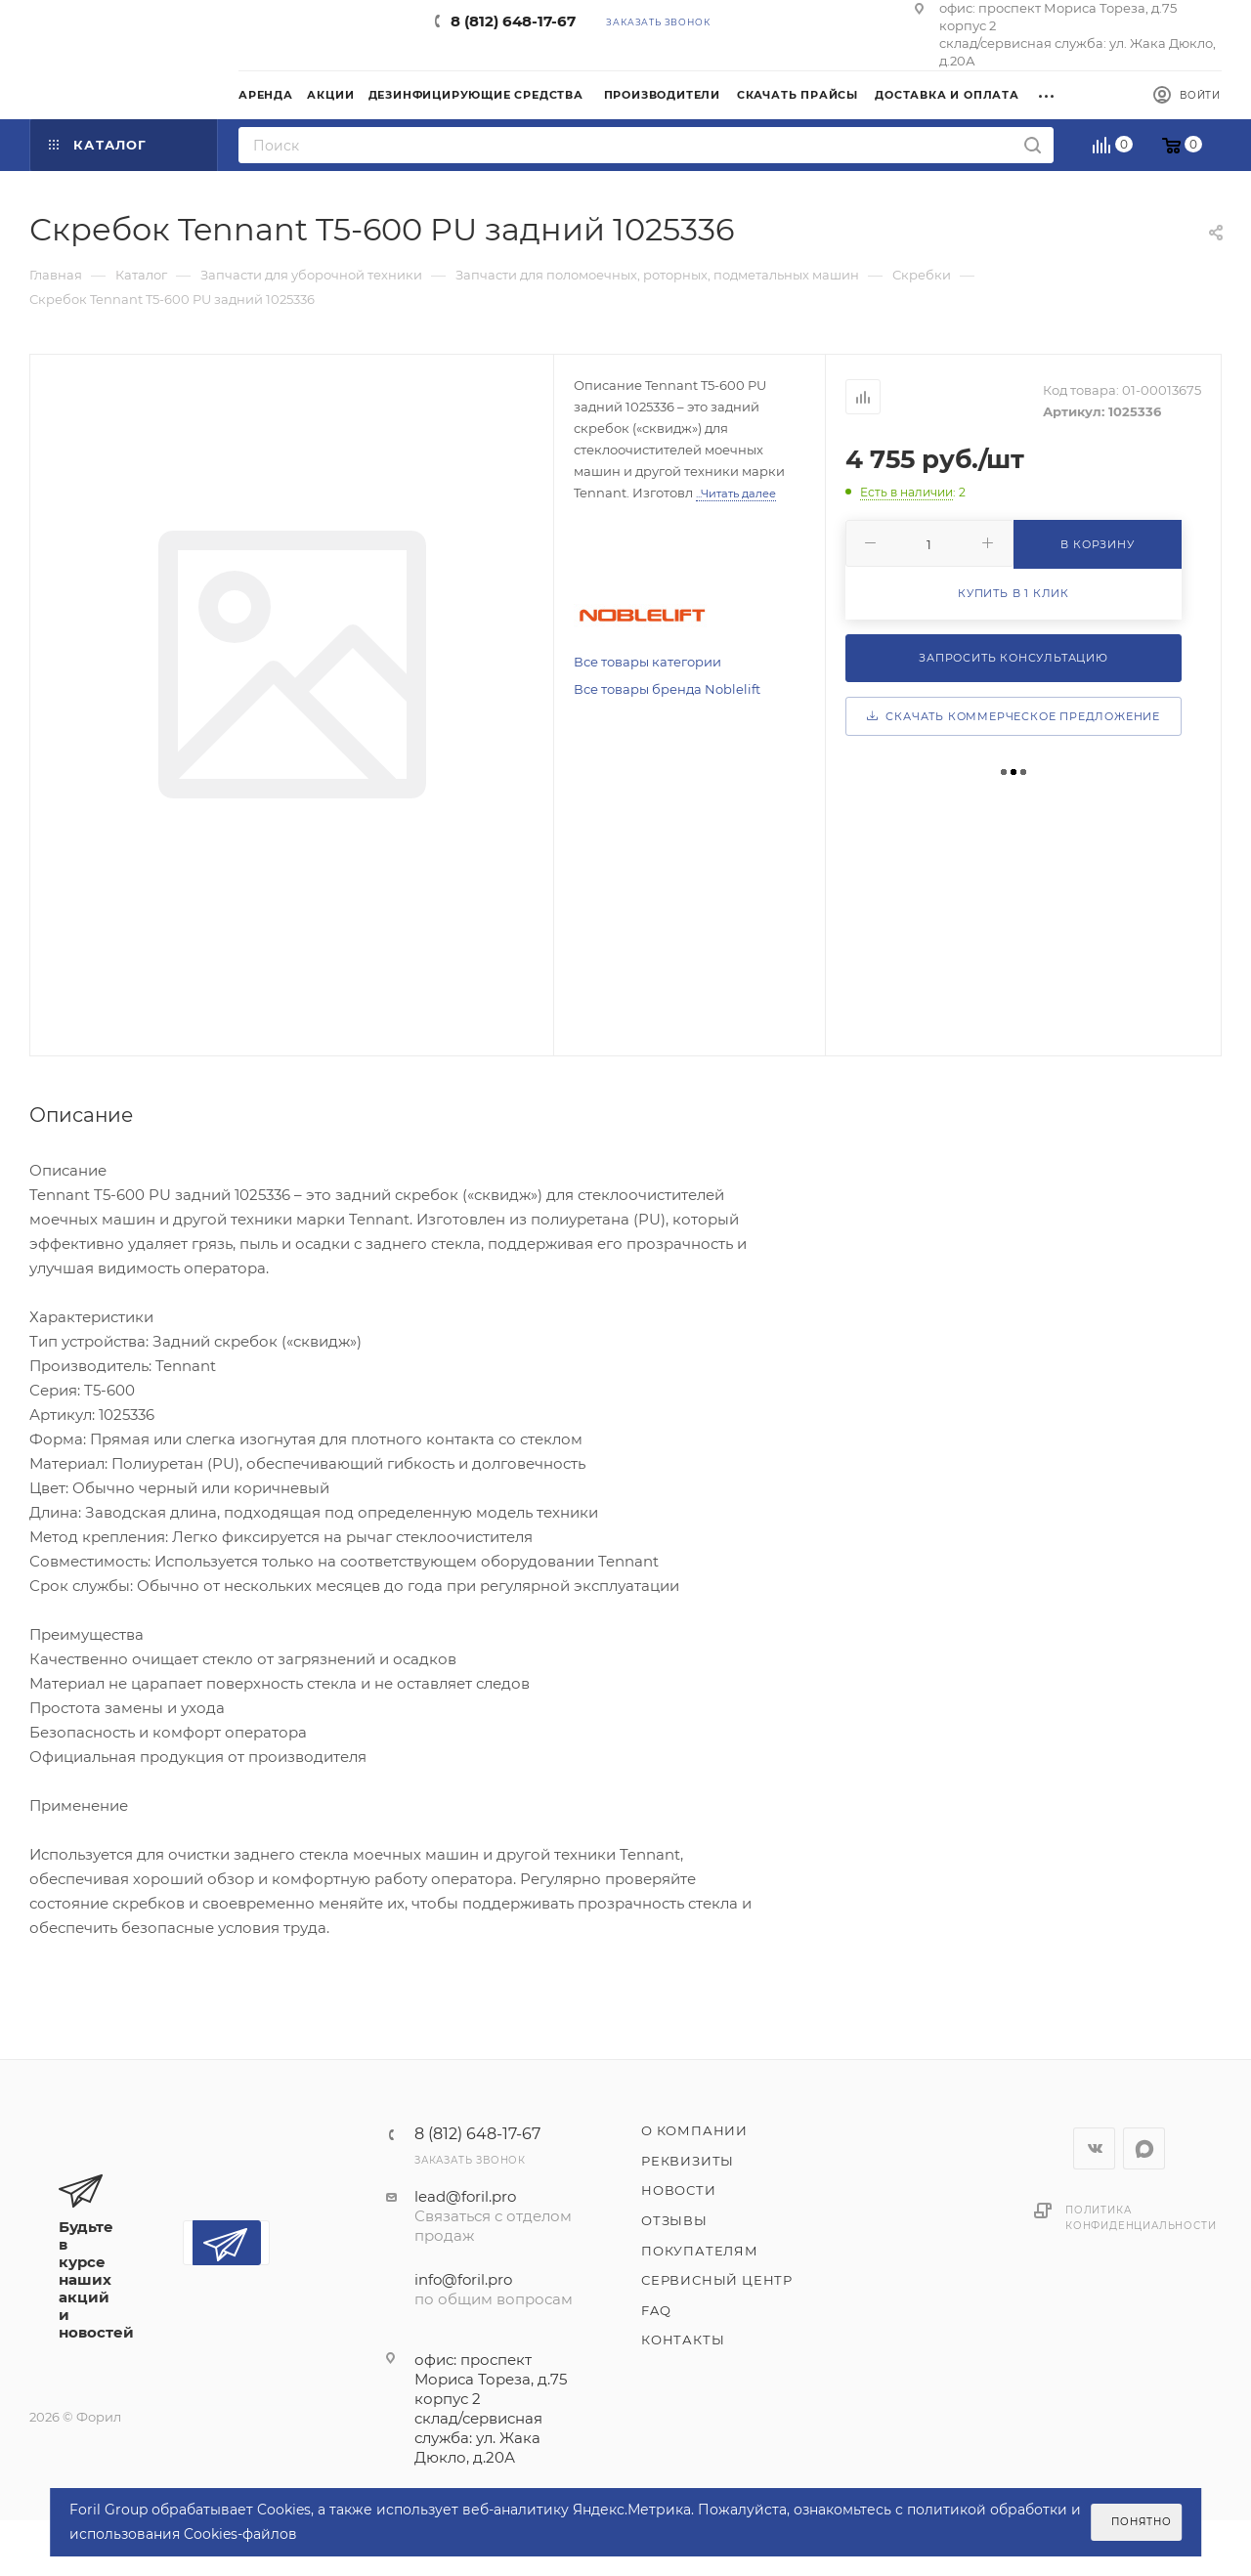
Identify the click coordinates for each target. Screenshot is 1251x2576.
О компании (694, 2130)
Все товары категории (647, 661)
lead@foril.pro (465, 2196)
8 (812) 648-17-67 (513, 21)
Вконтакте (1094, 2148)
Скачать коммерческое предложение (1013, 716)
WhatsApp (1144, 2148)
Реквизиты (687, 2160)
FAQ (655, 2310)
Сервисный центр (717, 2280)
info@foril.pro (463, 2279)
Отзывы (674, 2220)
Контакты (682, 2339)
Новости (678, 2190)
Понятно (1141, 2521)
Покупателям (699, 2250)
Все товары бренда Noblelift (667, 689)
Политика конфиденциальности (1140, 2218)
